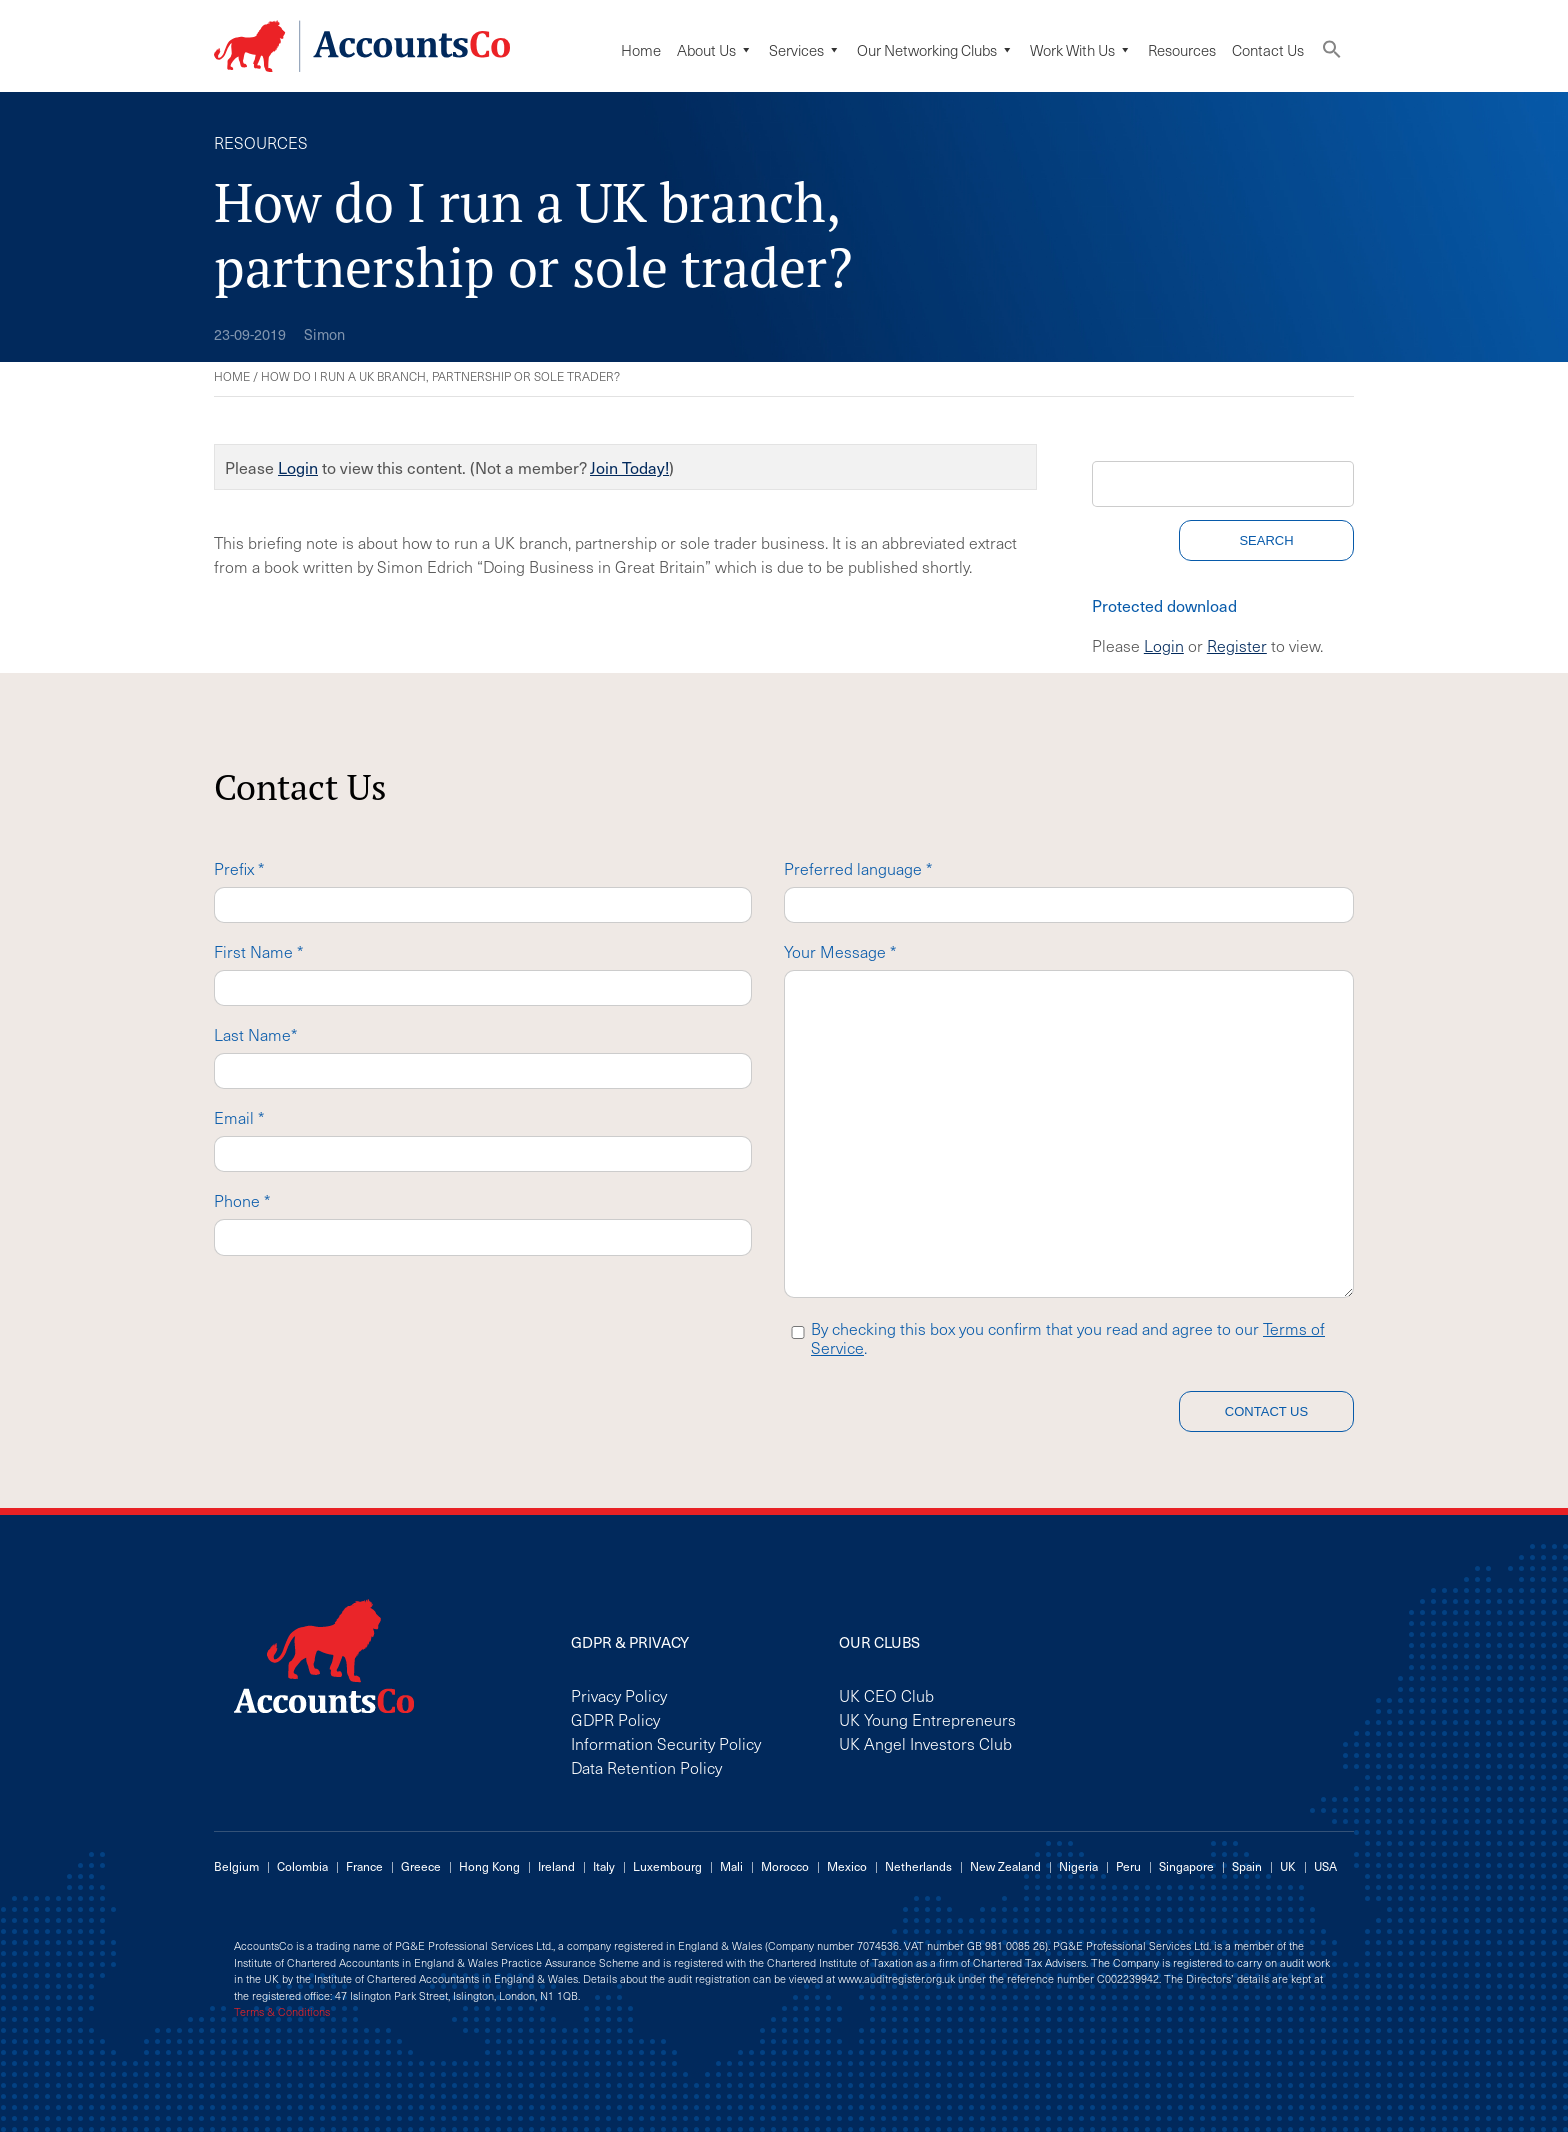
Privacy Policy (619, 1695)
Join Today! (629, 467)
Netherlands (918, 1866)
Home (641, 50)
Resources (1182, 50)
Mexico (847, 1866)
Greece (421, 1866)
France (364, 1866)
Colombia (302, 1866)
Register (1237, 645)
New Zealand (1005, 1866)
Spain (1247, 1866)
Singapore (1186, 1866)
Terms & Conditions (282, 2012)
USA (1325, 1866)
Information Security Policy (666, 1743)
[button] (1332, 53)
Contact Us (1268, 50)
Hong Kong (489, 1866)
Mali (731, 1866)
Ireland (556, 1866)
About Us (715, 50)
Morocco (785, 1866)
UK (1288, 1866)
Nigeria (1078, 1866)
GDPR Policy (615, 1719)
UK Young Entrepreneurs (927, 1719)
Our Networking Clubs (935, 50)
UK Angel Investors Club (925, 1743)
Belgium (236, 1866)
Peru (1128, 1866)
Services (805, 50)
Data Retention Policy (646, 1767)
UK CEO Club (886, 1695)
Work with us (1081, 50)
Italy (604, 1866)
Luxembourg (667, 1866)
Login (298, 467)
